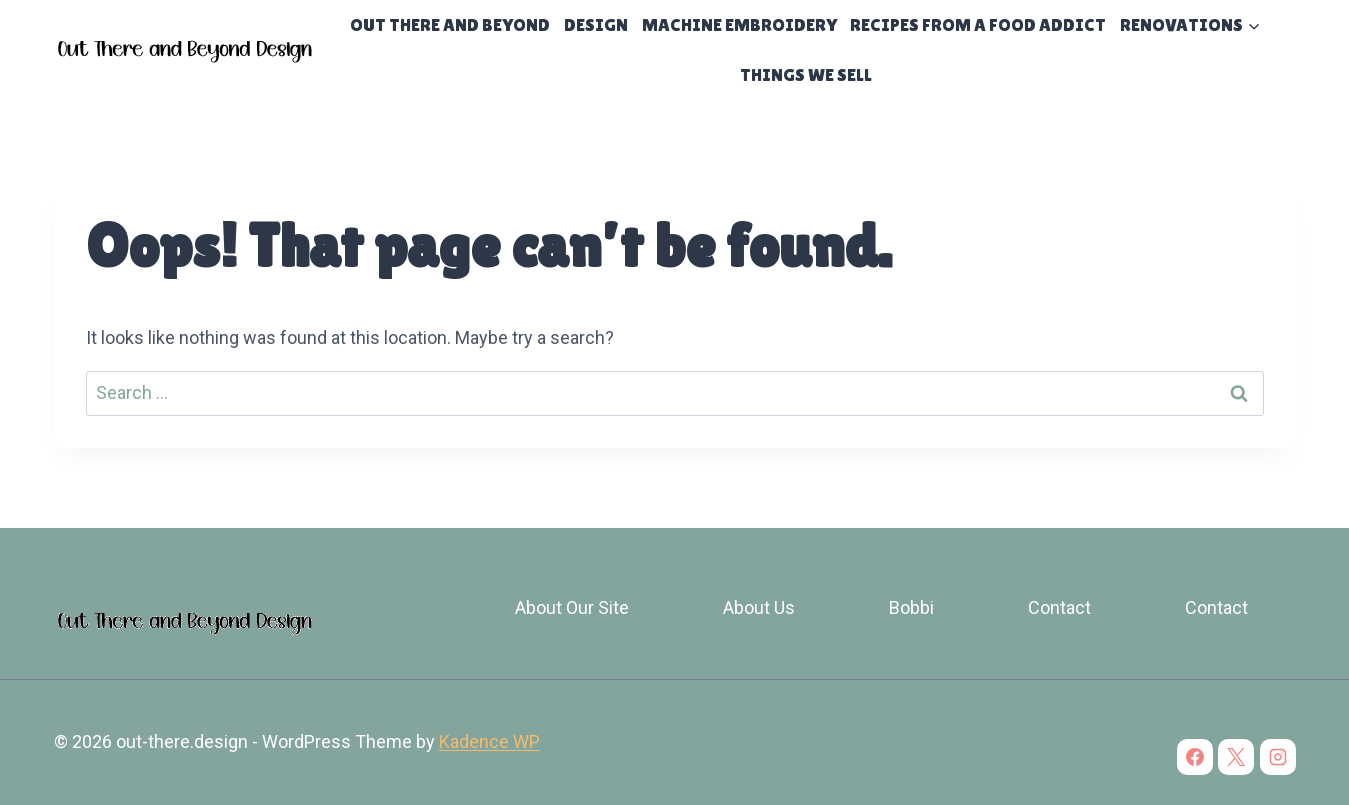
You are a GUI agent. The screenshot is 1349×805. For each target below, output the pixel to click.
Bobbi (911, 607)
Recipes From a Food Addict (978, 24)
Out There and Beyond (450, 24)
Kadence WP (489, 741)
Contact (1059, 607)
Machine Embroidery (739, 24)
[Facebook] (1195, 757)
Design (596, 24)
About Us (759, 607)
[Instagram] (1278, 757)
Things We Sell (806, 74)
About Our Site (572, 607)
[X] (1236, 757)
